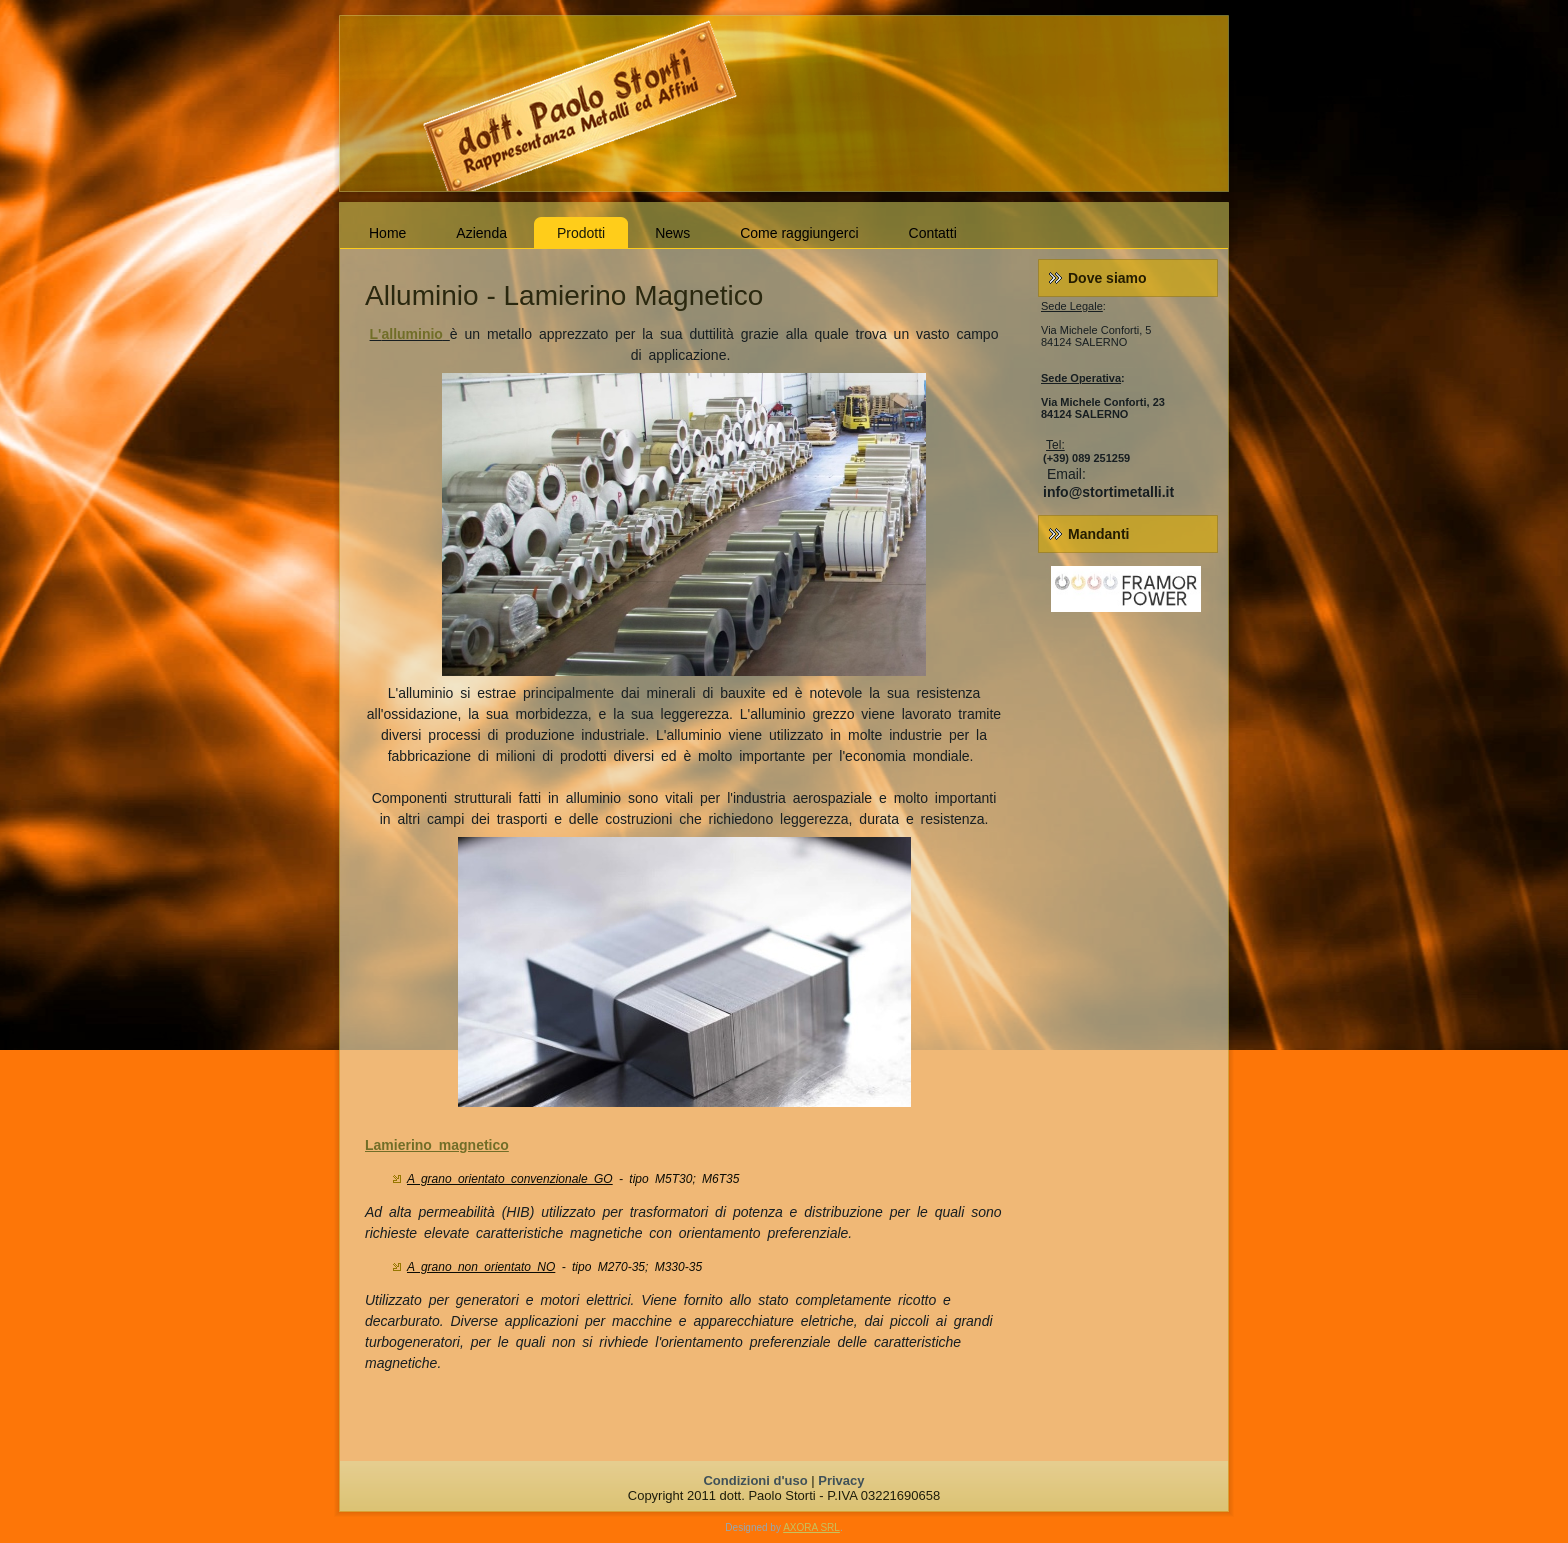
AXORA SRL (811, 1527)
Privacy (841, 1480)
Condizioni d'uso (755, 1480)
